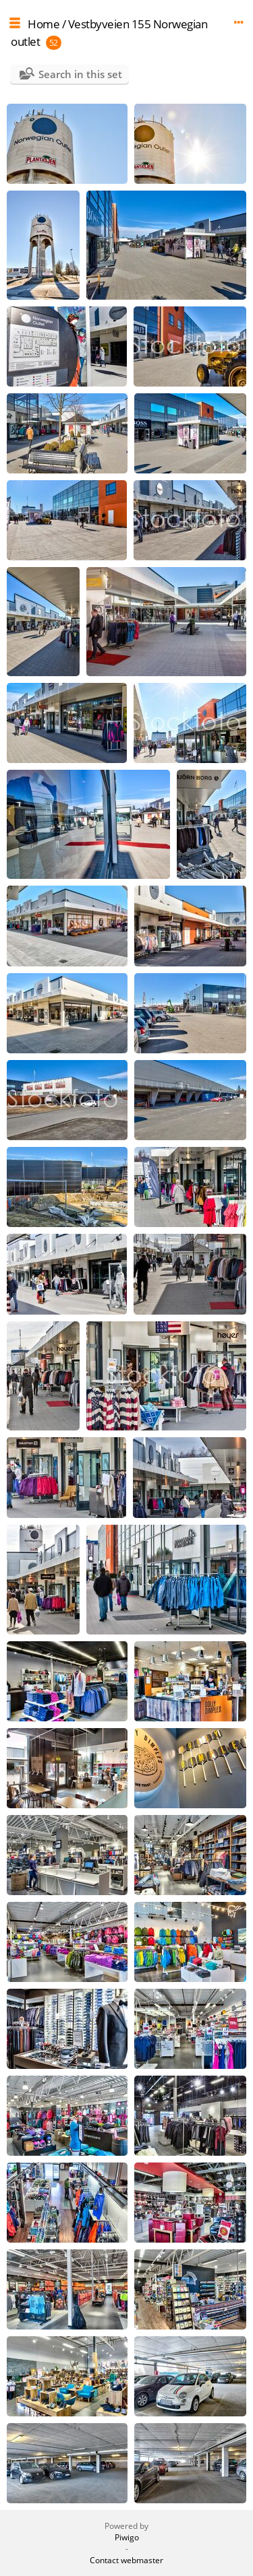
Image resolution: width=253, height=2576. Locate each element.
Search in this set (80, 74)
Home (43, 24)
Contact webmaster (126, 2560)
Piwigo (127, 2537)
